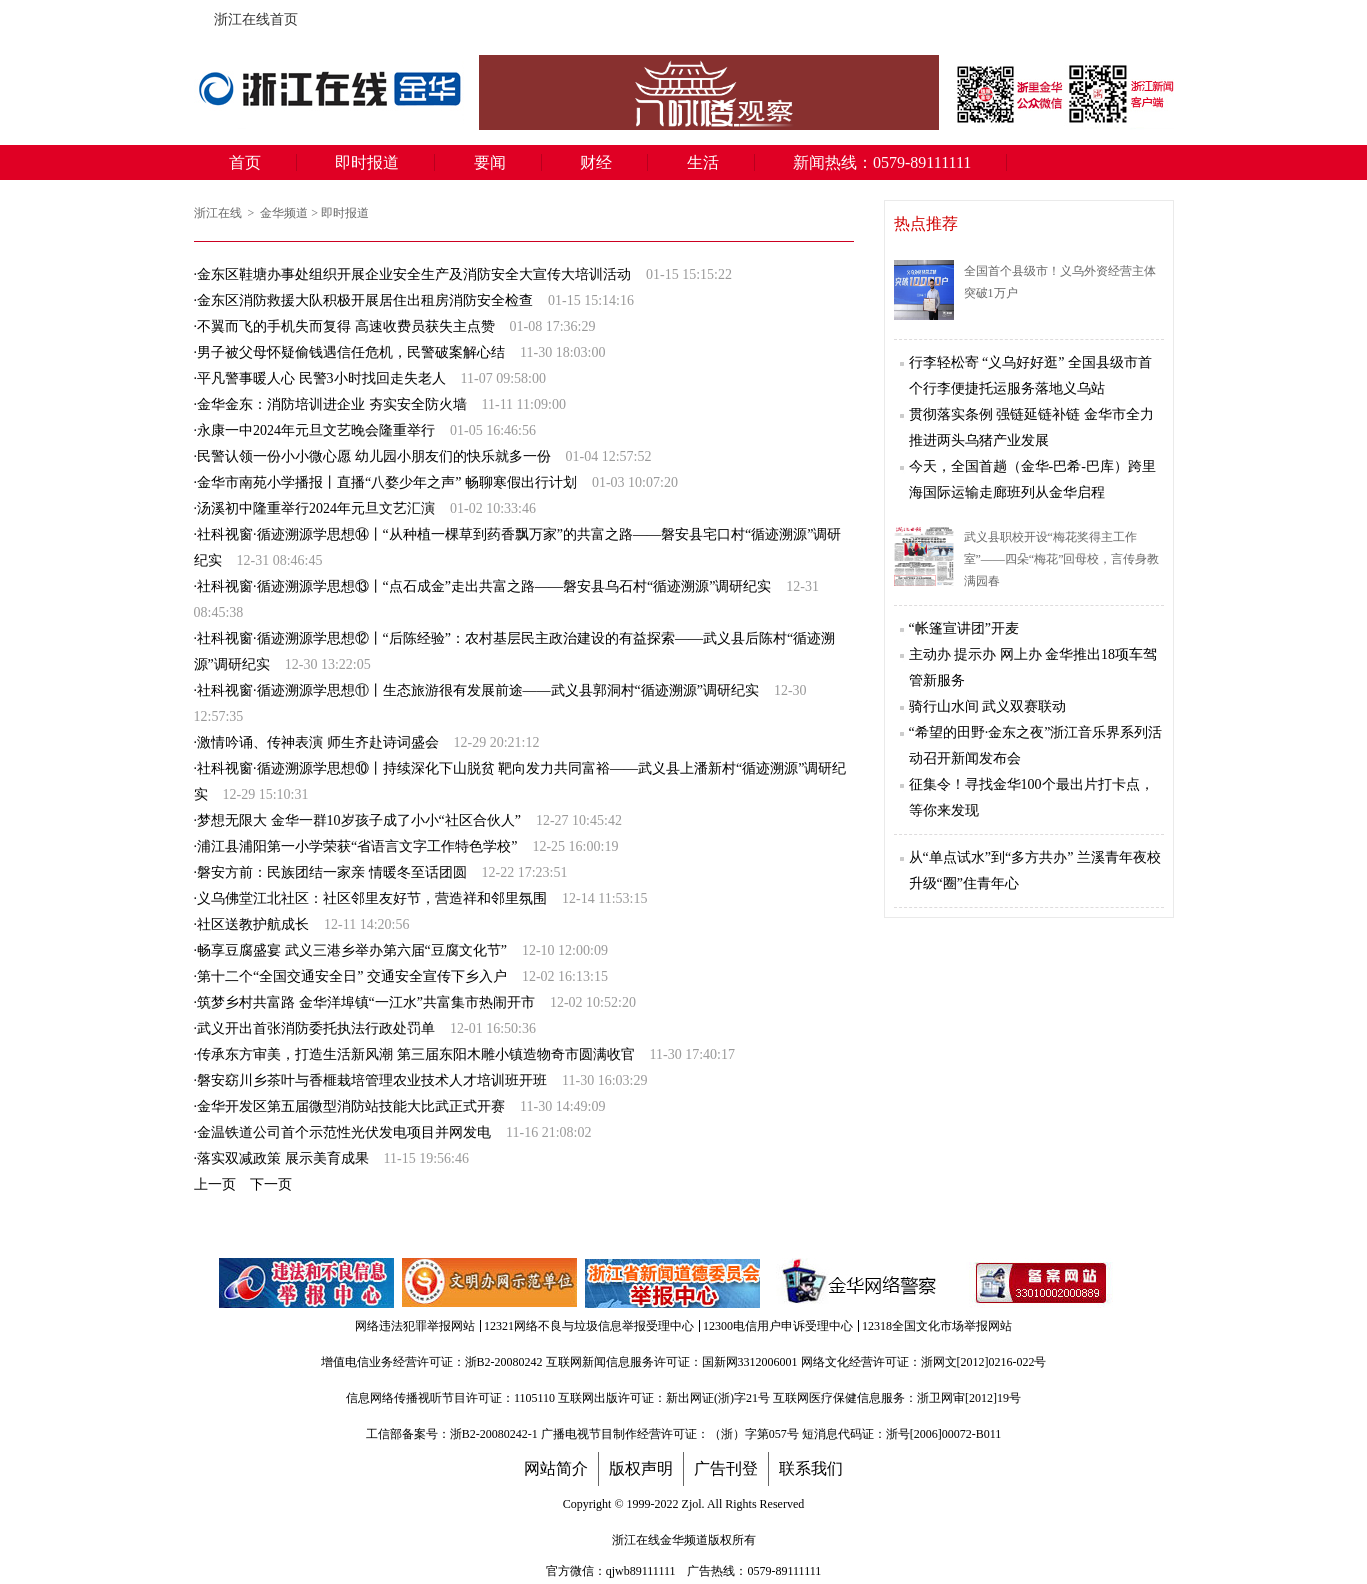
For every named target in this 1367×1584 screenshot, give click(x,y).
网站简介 (556, 1469)
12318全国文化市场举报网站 (937, 1326)
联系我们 (811, 1469)
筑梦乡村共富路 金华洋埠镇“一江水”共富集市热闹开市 (366, 1002)
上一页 (215, 1184)
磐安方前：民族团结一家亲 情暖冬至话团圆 (332, 872)
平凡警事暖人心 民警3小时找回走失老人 (321, 378)
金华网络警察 (856, 1283)
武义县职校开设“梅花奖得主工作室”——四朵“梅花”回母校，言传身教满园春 (1062, 559)
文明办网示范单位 (491, 1283)
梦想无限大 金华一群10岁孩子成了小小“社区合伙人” (359, 820)
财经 (596, 162)
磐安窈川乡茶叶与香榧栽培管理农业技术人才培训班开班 (372, 1080)
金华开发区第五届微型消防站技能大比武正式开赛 (351, 1106)
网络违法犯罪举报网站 (415, 1326)
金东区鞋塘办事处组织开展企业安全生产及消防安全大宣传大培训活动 (414, 274)
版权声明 (641, 1469)
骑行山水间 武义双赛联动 (988, 706)
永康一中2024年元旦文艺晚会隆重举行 (316, 430)
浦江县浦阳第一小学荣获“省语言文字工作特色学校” (357, 846)
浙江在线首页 (204, 14)
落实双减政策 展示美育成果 (283, 1158)
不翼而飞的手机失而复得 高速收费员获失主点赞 (346, 326)
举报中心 (674, 1283)
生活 (703, 162)
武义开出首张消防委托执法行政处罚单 (316, 1028)
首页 (245, 162)
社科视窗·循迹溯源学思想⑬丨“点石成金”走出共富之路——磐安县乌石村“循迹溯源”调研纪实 (484, 586)
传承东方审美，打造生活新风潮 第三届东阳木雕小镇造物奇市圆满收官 (416, 1054)
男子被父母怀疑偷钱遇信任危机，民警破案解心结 (351, 352)
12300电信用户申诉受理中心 (778, 1326)
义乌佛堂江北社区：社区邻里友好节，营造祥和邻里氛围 (372, 898)
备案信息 (1041, 1283)
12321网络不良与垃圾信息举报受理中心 (589, 1326)
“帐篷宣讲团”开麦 (964, 628)
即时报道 (367, 162)
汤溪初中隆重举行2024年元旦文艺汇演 (316, 508)
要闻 (490, 162)
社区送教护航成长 (253, 924)
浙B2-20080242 (504, 1362)
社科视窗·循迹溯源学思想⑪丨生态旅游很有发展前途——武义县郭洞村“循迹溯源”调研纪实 (478, 690)
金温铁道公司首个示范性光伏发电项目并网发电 (344, 1132)
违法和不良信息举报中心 (308, 1283)
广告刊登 (726, 1469)
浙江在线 (219, 213)
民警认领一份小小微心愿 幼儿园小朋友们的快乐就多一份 (374, 456)
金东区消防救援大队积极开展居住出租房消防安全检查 (365, 300)
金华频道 (284, 213)
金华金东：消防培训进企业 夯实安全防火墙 (332, 404)
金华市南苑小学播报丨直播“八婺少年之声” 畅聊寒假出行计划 (387, 482)
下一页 (271, 1184)
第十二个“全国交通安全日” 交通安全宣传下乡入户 (352, 976)
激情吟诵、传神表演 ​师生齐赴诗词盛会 (318, 742)
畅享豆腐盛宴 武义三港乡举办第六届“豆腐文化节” (352, 950)
